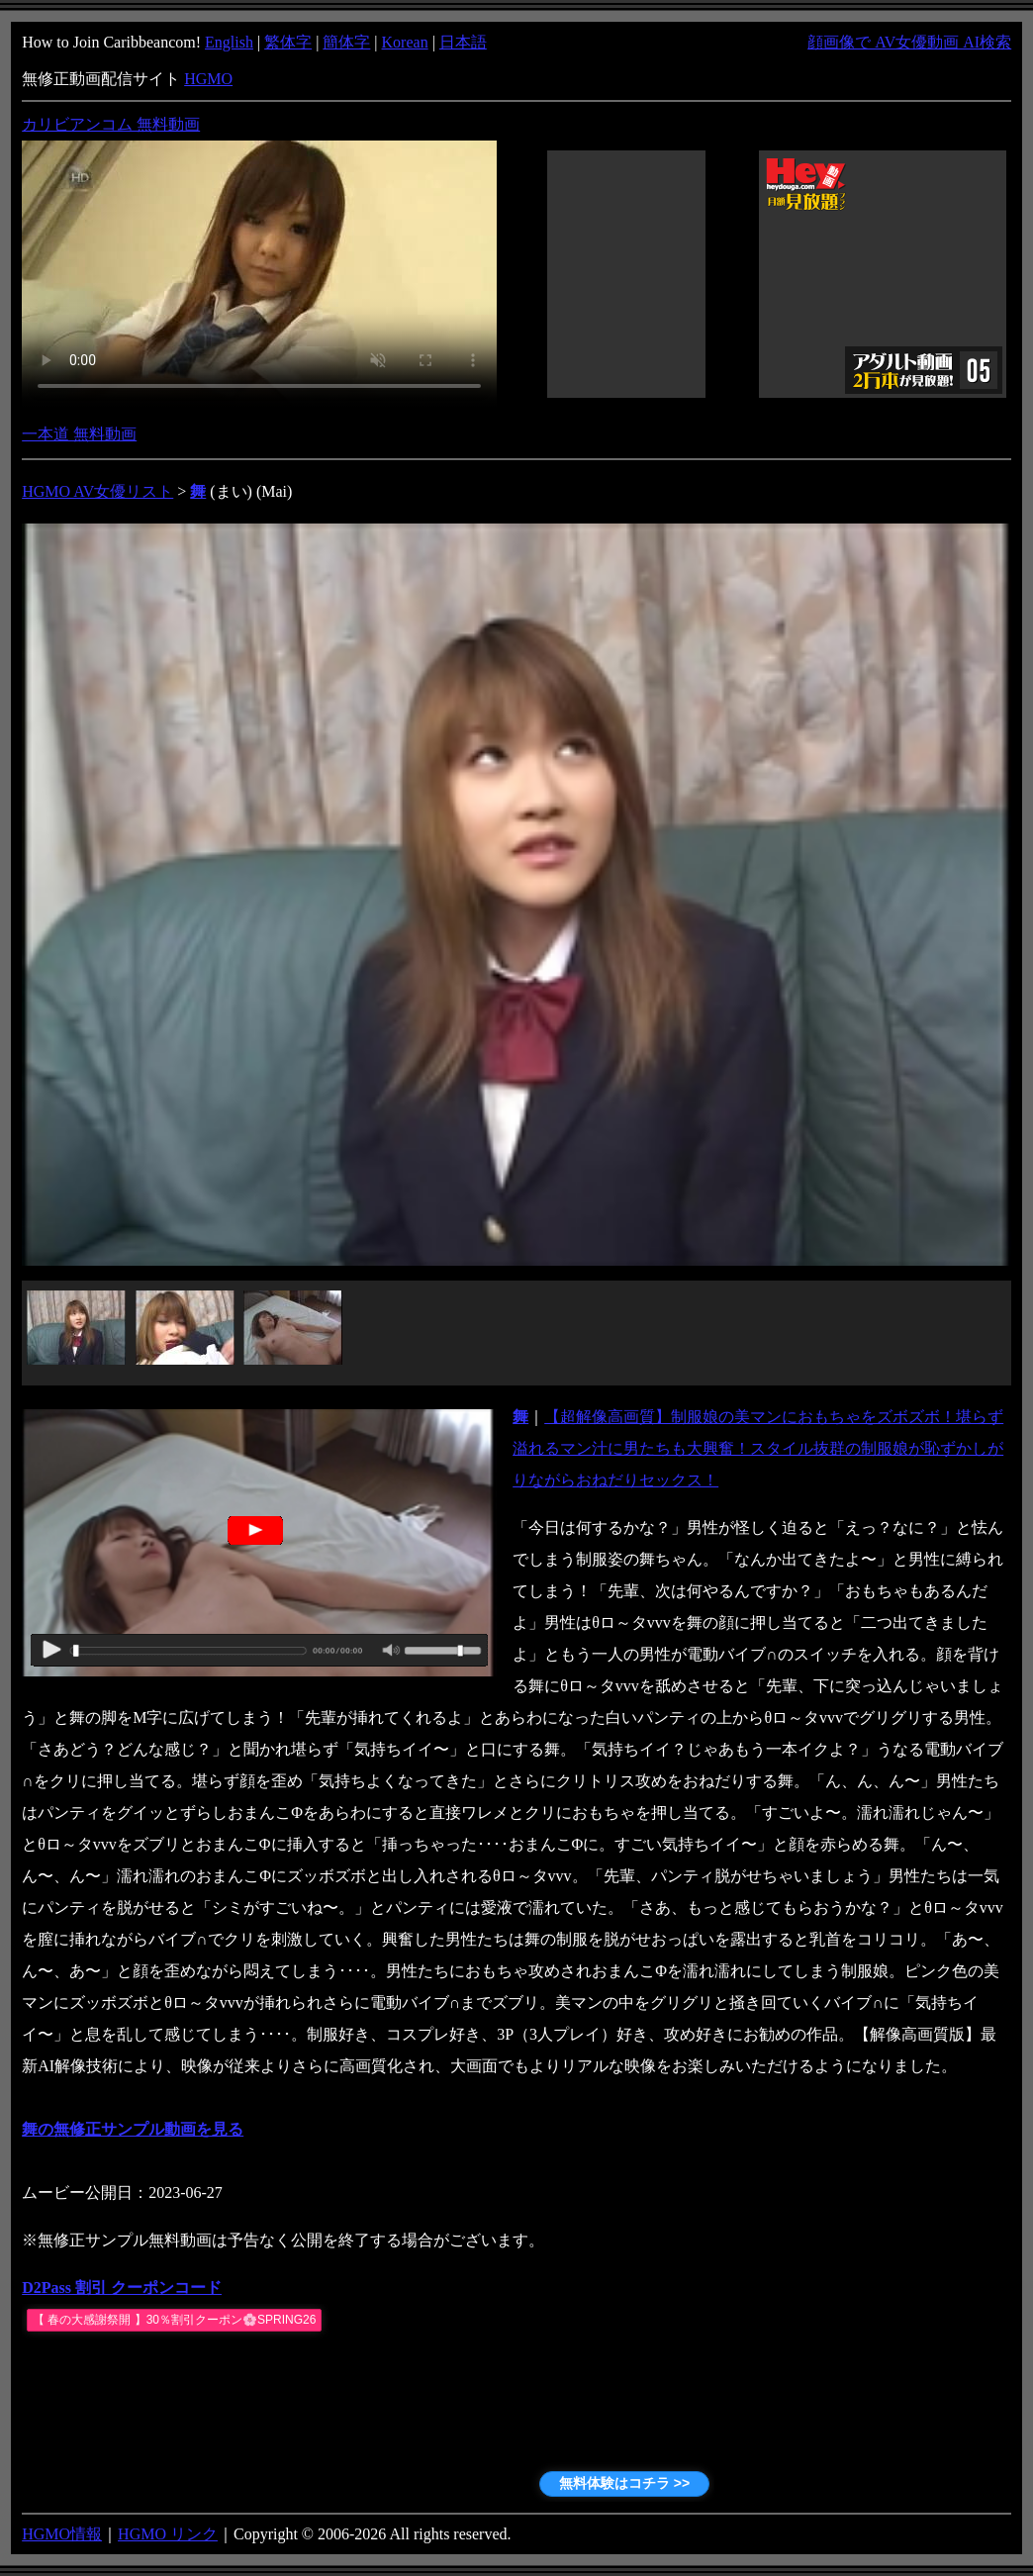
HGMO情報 (62, 2534)
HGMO (208, 78)
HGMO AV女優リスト (97, 491)
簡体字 (346, 42)
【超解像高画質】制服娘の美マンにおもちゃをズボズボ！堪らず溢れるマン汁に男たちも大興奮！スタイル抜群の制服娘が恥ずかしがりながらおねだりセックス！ (758, 1448)
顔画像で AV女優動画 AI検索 (909, 42)
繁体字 (288, 42)
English (229, 42)
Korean (405, 42)
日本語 (463, 42)
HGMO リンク (168, 2534)
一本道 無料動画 (79, 434)
